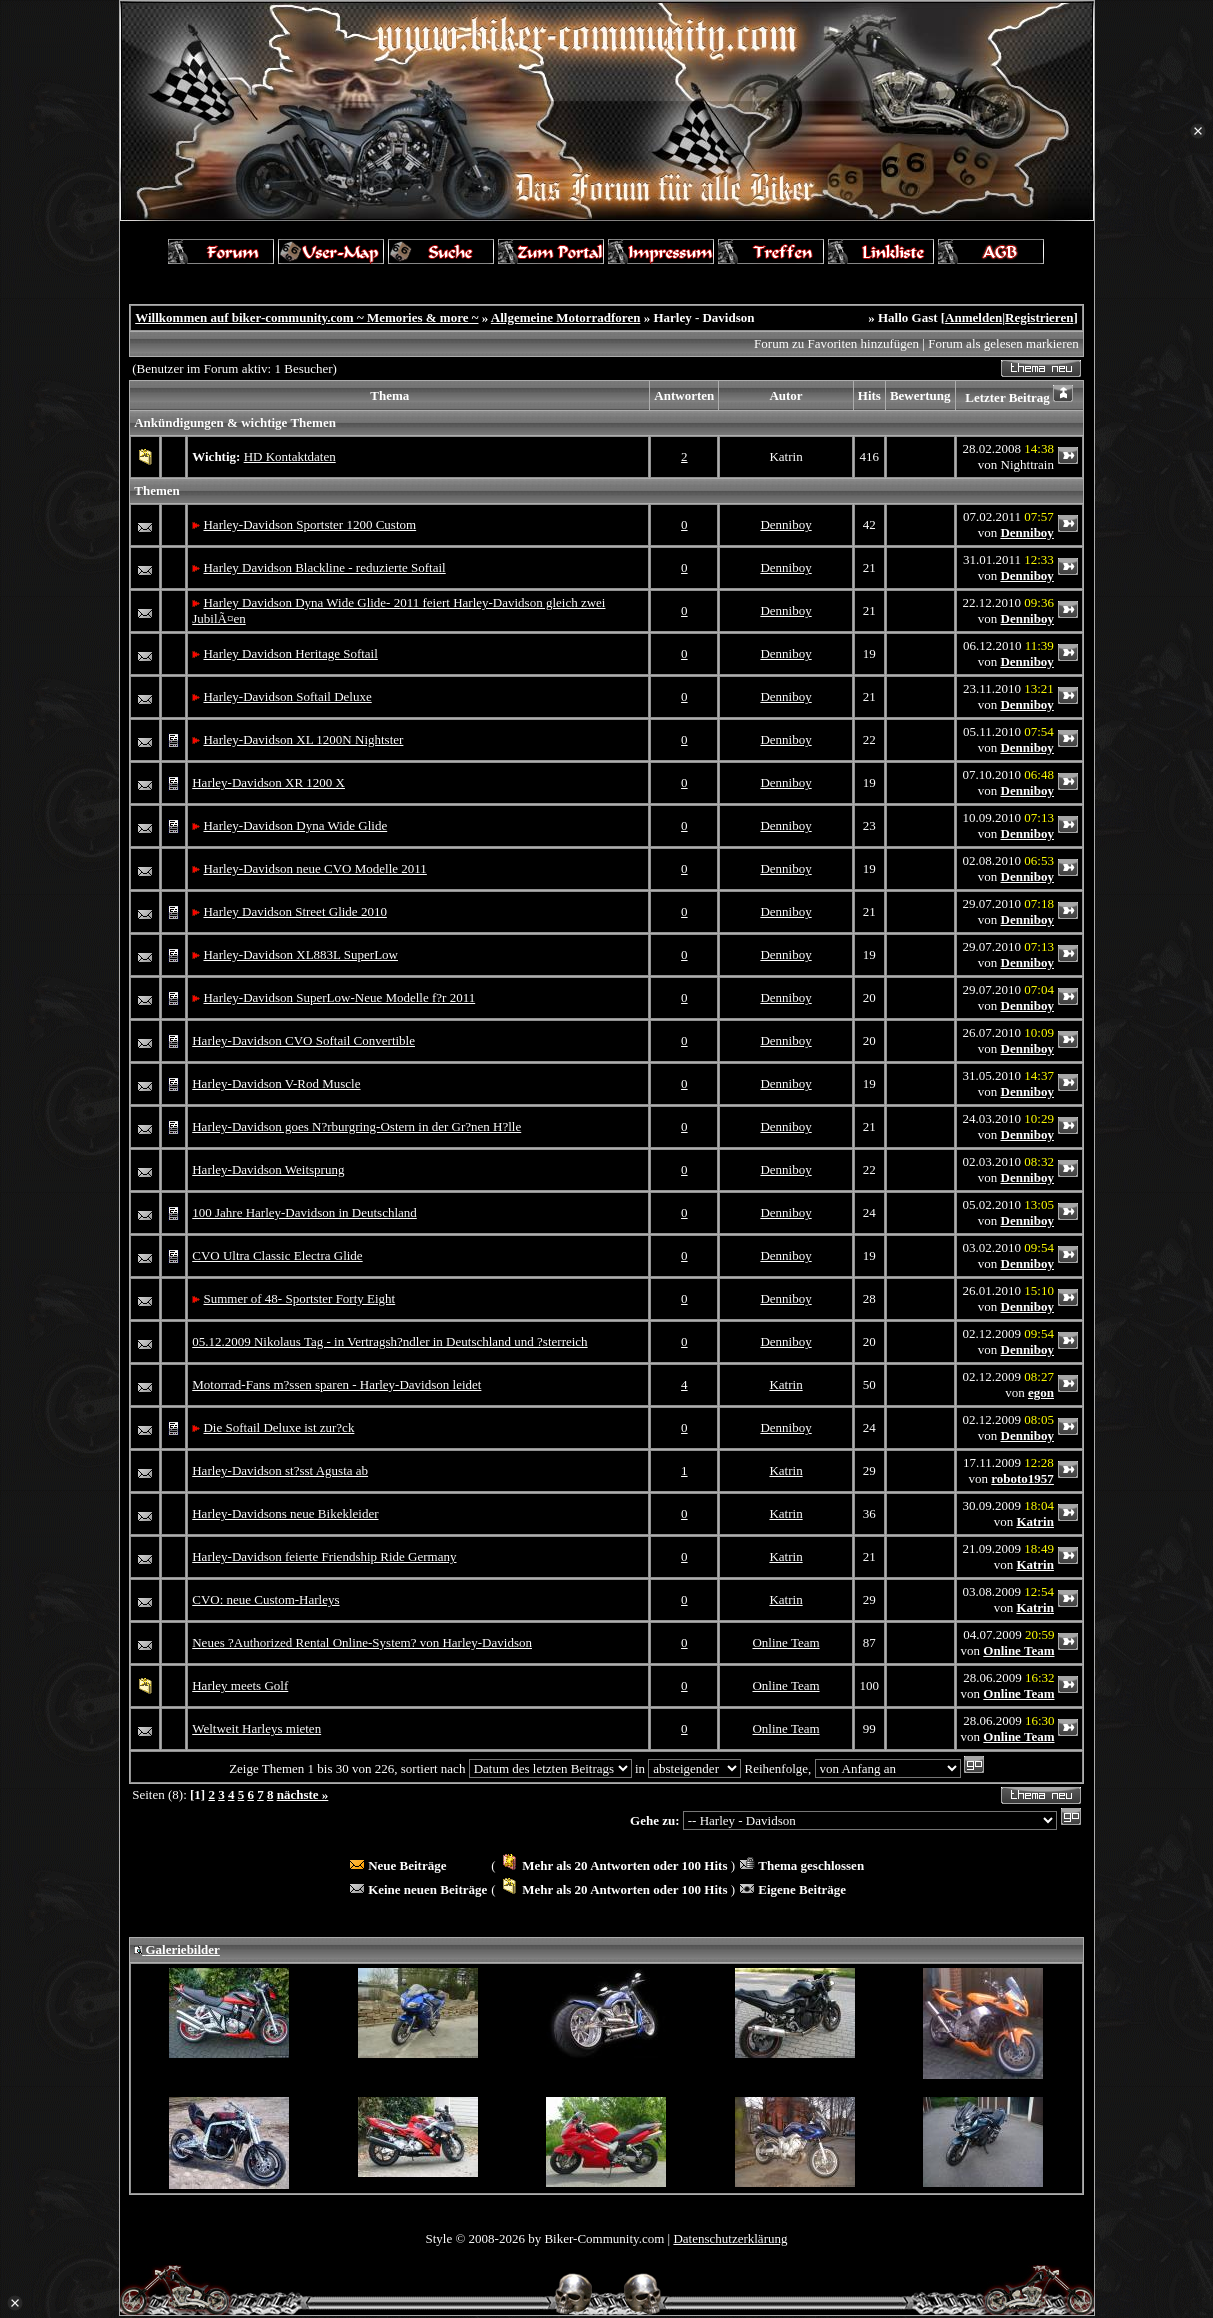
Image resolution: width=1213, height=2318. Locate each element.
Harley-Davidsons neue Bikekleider (285, 1513)
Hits (869, 395)
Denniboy (785, 524)
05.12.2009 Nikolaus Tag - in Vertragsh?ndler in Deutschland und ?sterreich (389, 1341)
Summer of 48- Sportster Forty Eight (299, 1298)
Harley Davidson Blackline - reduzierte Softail (324, 567)
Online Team (785, 1642)
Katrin (785, 1384)
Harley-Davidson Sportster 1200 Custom (309, 524)
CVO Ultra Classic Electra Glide (277, 1255)
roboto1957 (1022, 1478)
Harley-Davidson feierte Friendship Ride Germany (324, 1556)
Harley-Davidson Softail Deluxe (287, 696)
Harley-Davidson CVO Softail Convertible (303, 1040)
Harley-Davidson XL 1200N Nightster (303, 739)
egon (1041, 1392)
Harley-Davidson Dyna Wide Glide (295, 825)
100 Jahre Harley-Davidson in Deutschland (304, 1212)
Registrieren (1039, 317)
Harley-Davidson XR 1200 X (268, 782)
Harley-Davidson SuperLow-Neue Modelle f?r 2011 (339, 997)
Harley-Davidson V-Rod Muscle (276, 1083)
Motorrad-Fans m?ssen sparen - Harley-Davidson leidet (336, 1384)
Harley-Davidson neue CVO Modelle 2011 (314, 868)
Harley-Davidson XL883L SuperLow (300, 954)
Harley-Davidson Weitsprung (268, 1169)
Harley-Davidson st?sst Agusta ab (280, 1470)
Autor (785, 395)
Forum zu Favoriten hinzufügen (836, 343)
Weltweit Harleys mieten (256, 1728)
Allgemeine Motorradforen (566, 317)
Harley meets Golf (240, 1685)
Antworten (684, 395)
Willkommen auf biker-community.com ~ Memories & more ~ (306, 317)
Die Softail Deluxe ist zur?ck (278, 1427)
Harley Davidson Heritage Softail (290, 653)
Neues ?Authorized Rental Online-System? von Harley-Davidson (362, 1642)
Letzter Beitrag (1007, 397)
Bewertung (920, 395)
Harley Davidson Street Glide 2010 (294, 911)
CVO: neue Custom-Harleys (265, 1599)
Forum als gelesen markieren (1003, 343)
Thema (389, 395)
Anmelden (973, 317)
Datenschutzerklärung (730, 2238)
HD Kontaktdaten (290, 456)
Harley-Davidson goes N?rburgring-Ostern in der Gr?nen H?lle (356, 1126)
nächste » (303, 1794)
